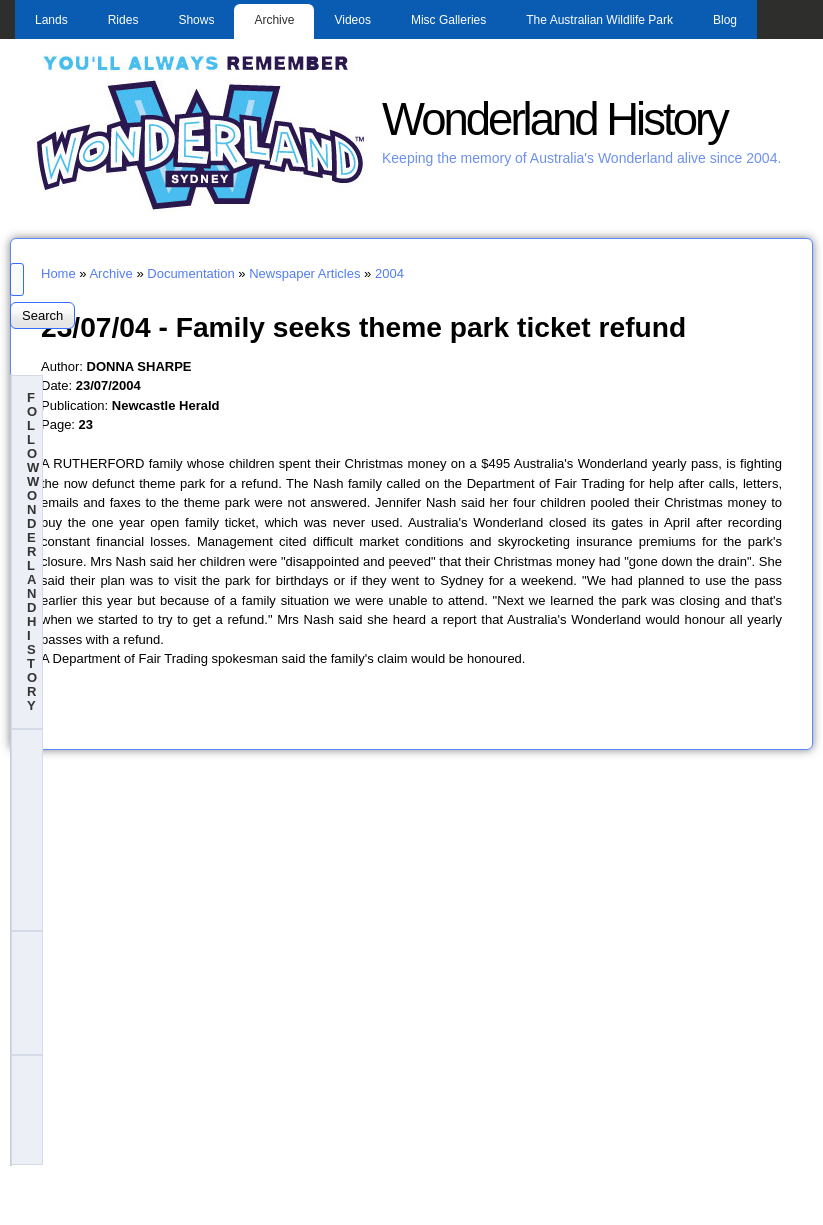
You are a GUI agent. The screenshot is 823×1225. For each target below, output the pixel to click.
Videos (352, 20)
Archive (274, 20)
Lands (51, 20)
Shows (196, 20)
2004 (389, 273)
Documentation (190, 273)
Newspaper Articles (304, 273)
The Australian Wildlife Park (599, 20)
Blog (725, 20)
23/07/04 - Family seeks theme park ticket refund (363, 327)
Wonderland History (554, 119)
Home (58, 273)
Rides (123, 20)
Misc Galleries (448, 20)
